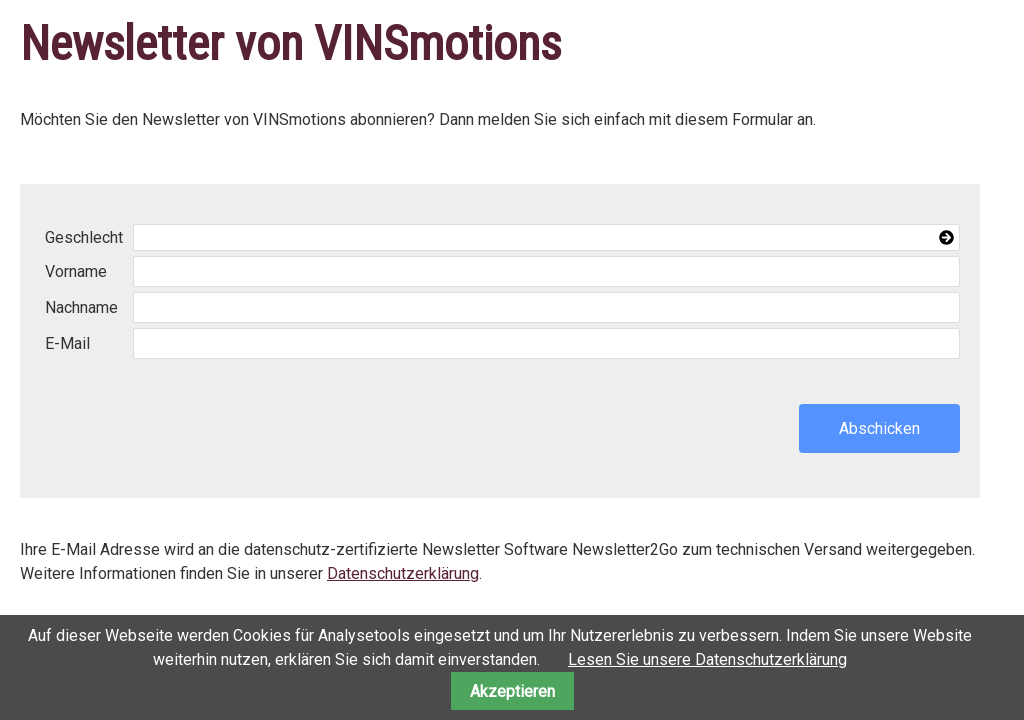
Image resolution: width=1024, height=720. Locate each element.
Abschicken (879, 428)
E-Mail (67, 343)
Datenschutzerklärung (403, 573)
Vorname (76, 271)
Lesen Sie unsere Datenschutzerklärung (707, 659)
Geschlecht (84, 237)
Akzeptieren (512, 691)
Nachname (81, 307)
